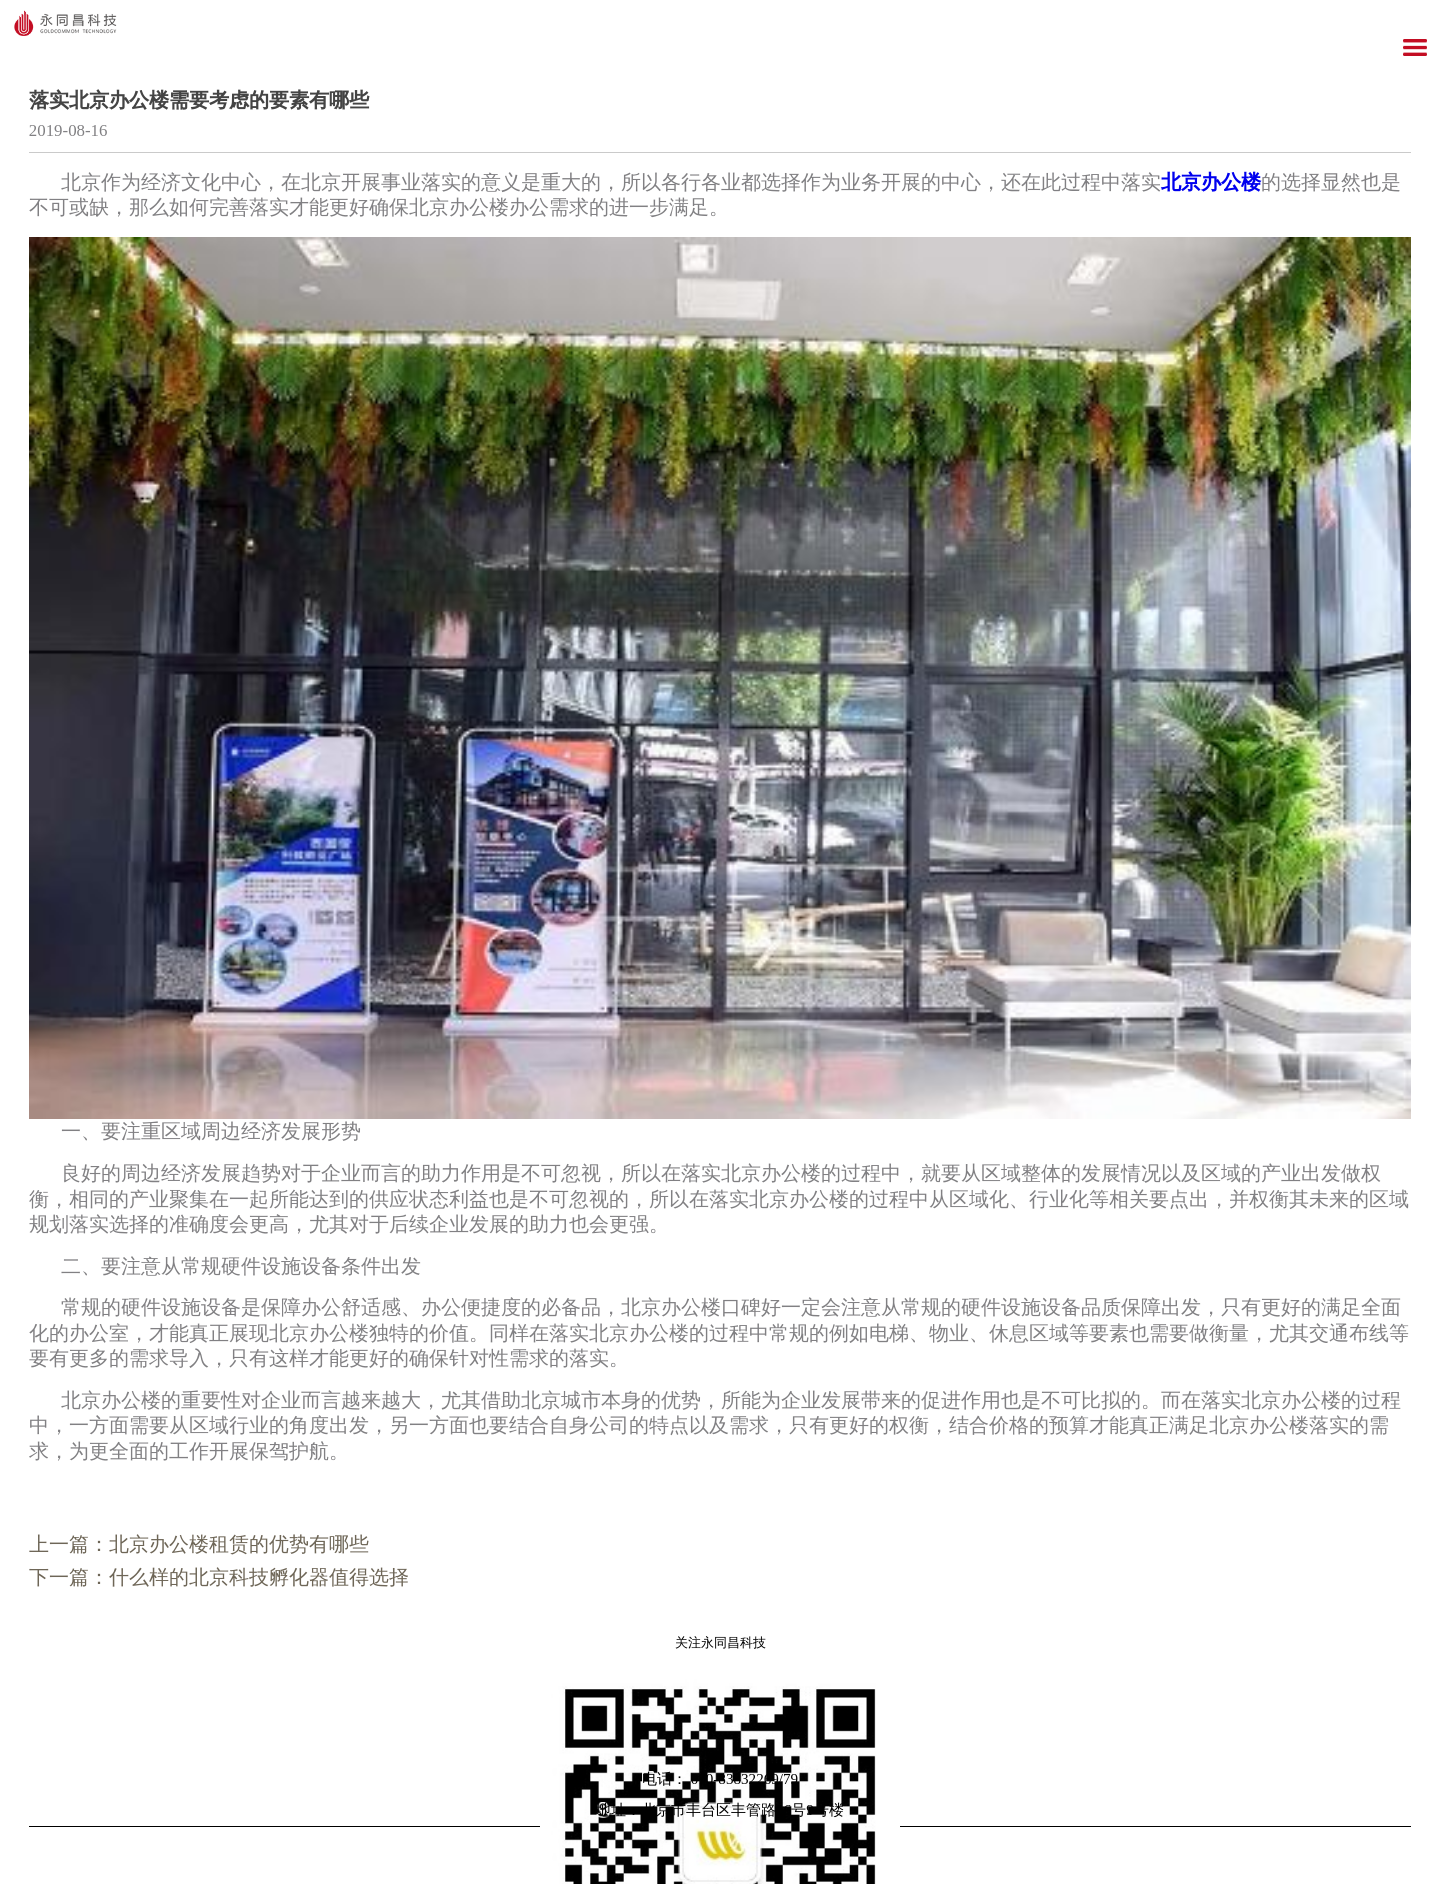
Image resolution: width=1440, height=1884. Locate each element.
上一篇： (199, 1544)
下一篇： (219, 1577)
